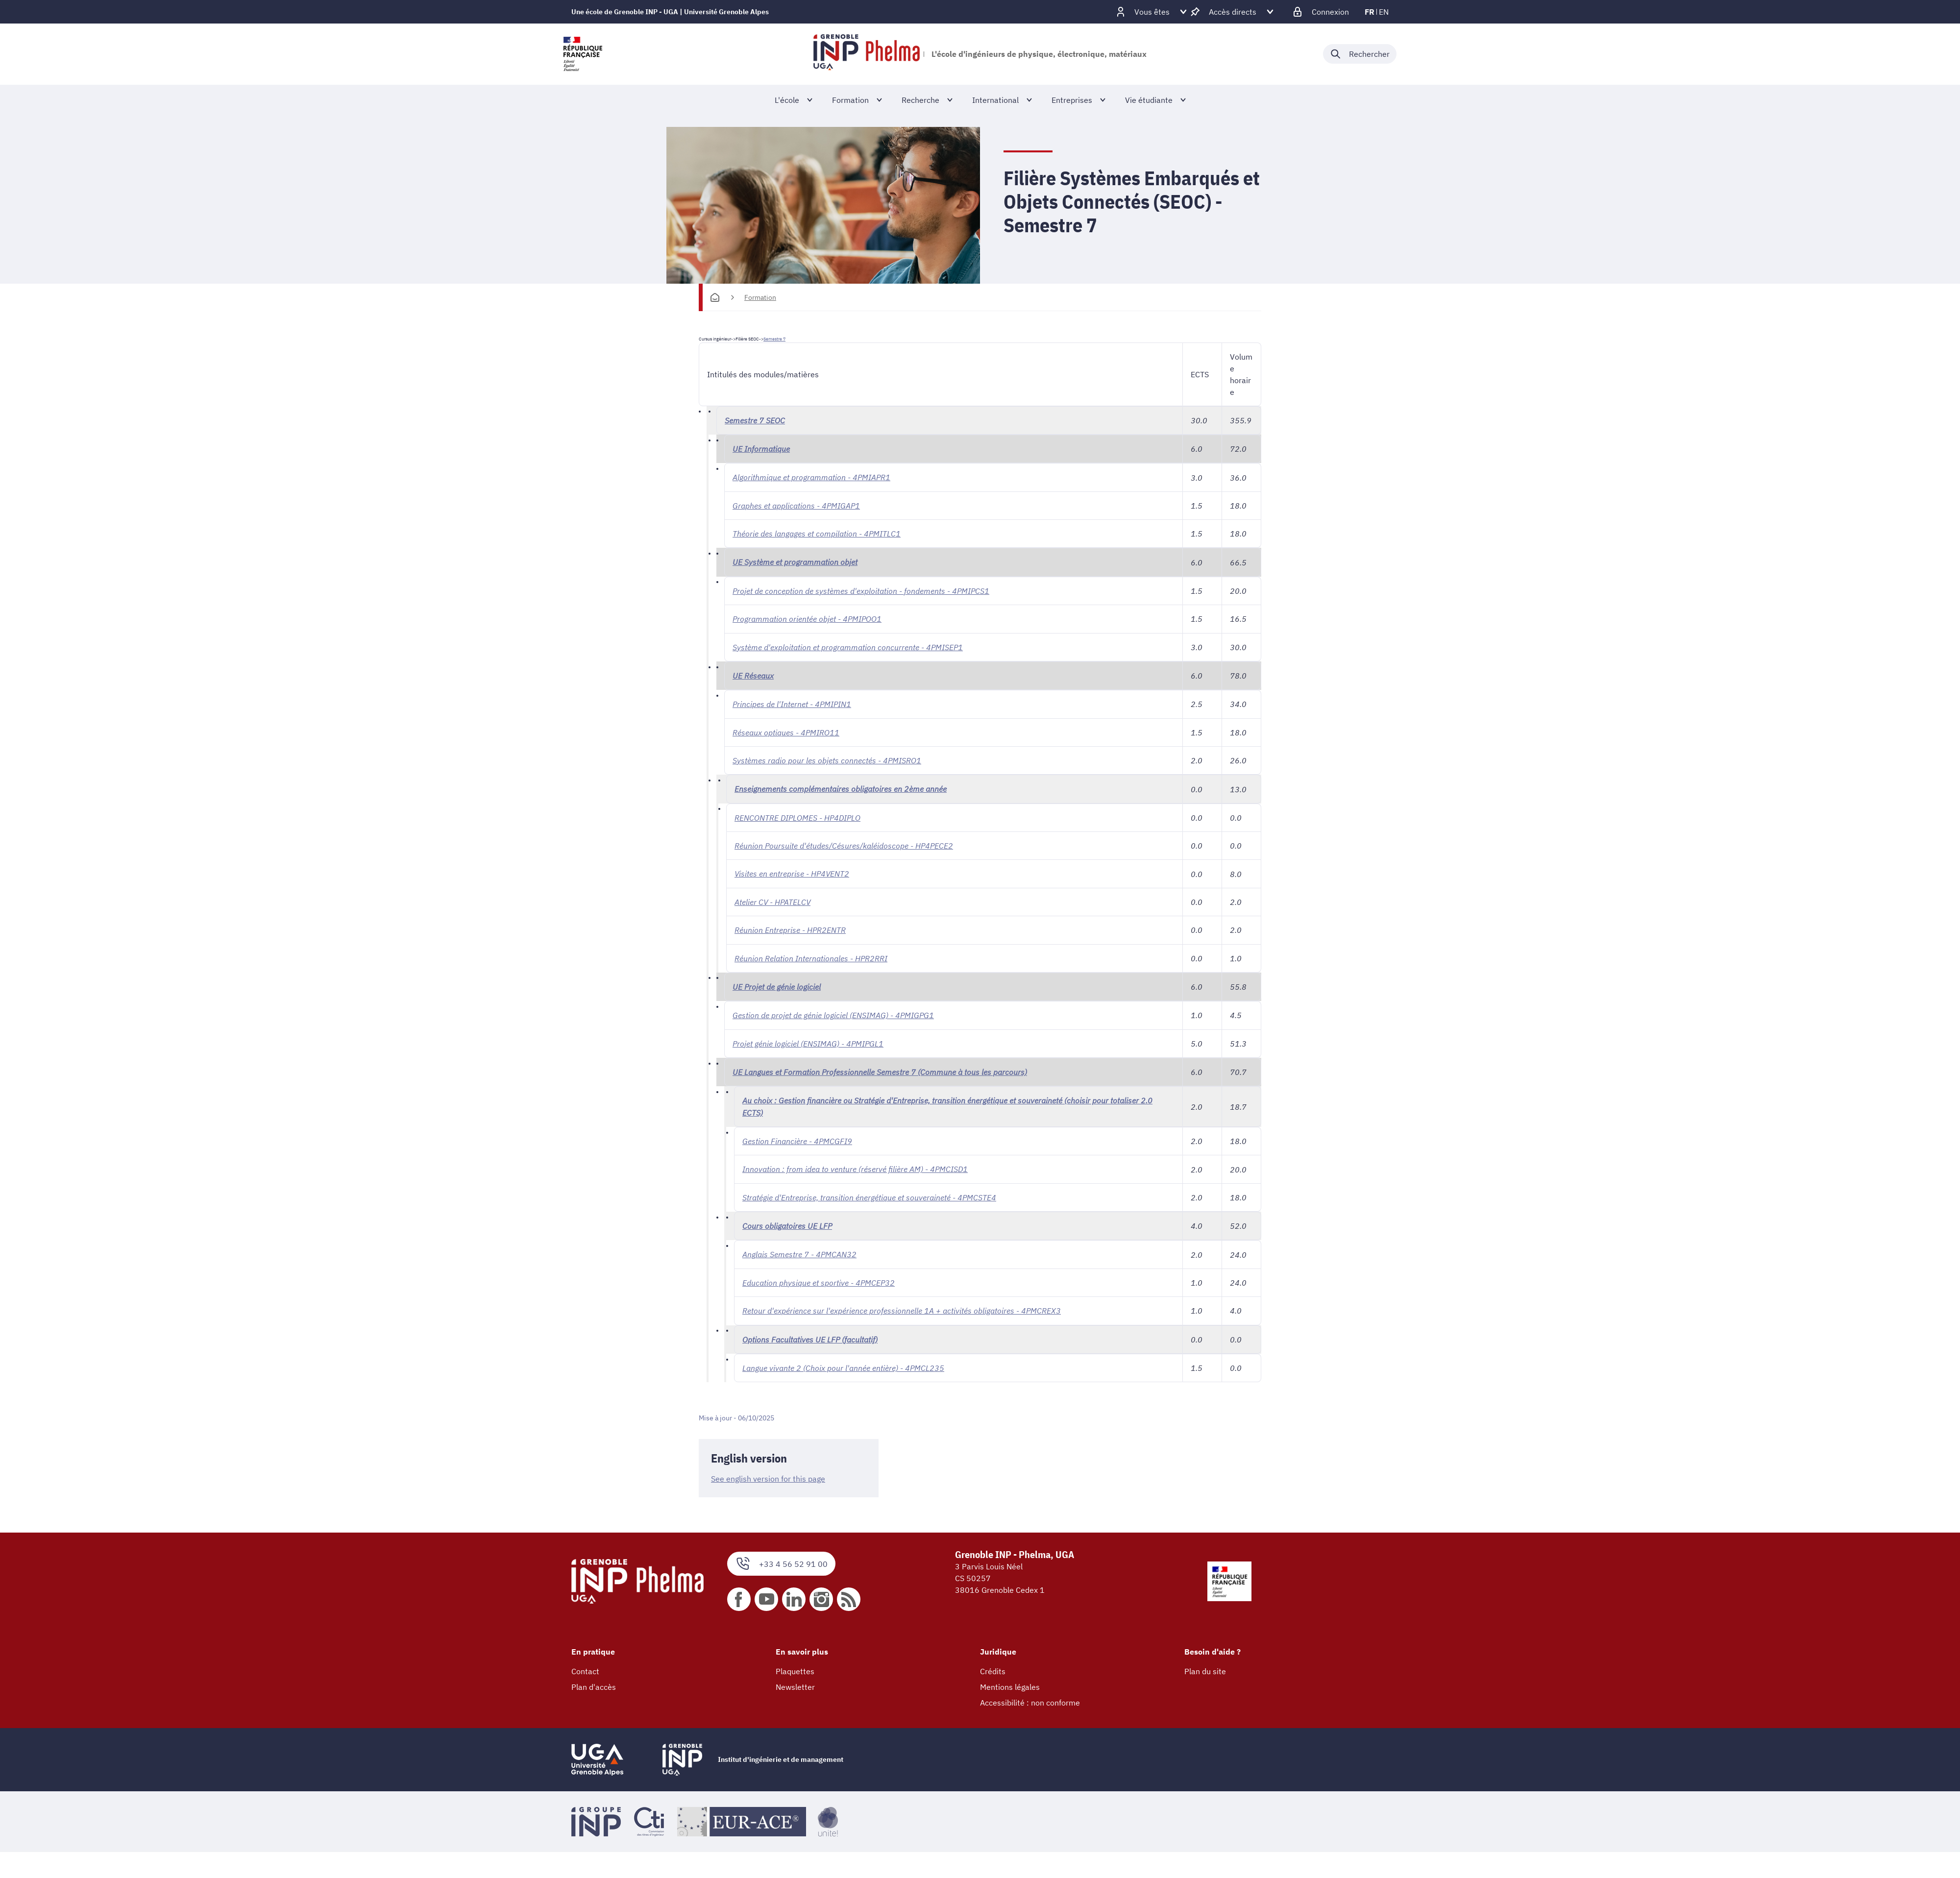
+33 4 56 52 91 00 (781, 1557)
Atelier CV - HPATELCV (772, 899)
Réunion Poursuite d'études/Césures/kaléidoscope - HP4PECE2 (844, 843)
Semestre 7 (774, 338)
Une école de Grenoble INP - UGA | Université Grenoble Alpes (670, 11)
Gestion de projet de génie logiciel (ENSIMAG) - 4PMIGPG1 (833, 1012)
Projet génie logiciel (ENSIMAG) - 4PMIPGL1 (808, 1040)
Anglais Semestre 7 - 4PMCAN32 (799, 1249)
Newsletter (795, 1680)
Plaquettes (795, 1665)
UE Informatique (761, 449)
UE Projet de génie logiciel (777, 983)
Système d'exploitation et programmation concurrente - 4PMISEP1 (848, 646)
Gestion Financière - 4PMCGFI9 (797, 1137)
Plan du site (1205, 1665)
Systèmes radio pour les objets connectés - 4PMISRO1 (827, 758)
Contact (585, 1665)
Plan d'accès (593, 1680)
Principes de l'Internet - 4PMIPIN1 (792, 702)
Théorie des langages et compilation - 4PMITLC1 (817, 533)
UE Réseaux (753, 674)
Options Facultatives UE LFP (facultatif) (810, 1334)
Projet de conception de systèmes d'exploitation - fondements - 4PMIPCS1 (861, 590)
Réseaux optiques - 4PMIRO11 (786, 730)
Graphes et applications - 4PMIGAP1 (796, 505)
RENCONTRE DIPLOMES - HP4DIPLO (797, 815)
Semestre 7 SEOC (755, 420)
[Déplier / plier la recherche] (1359, 54)
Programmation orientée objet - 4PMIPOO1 (807, 618)
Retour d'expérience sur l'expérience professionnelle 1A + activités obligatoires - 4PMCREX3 (901, 1305)
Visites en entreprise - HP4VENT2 (792, 871)
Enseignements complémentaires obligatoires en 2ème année (841, 787)
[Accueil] (715, 297)
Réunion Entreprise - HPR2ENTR (790, 927)
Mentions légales (1010, 1680)
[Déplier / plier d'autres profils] (1152, 12)
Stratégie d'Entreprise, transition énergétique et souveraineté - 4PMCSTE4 (869, 1192)
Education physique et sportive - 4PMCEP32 (818, 1277)
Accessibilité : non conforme (1030, 1696)
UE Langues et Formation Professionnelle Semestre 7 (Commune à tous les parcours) (880, 1068)
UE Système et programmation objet (795, 561)
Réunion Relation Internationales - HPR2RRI (811, 955)
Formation (760, 297)
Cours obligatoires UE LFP (787, 1221)
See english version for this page (768, 1473)
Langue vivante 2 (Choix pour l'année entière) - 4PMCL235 (843, 1362)
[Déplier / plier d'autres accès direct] (1232, 12)
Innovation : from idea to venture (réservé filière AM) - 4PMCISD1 (855, 1165)
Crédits (992, 1665)
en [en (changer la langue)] (1384, 12)
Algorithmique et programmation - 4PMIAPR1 (811, 477)
